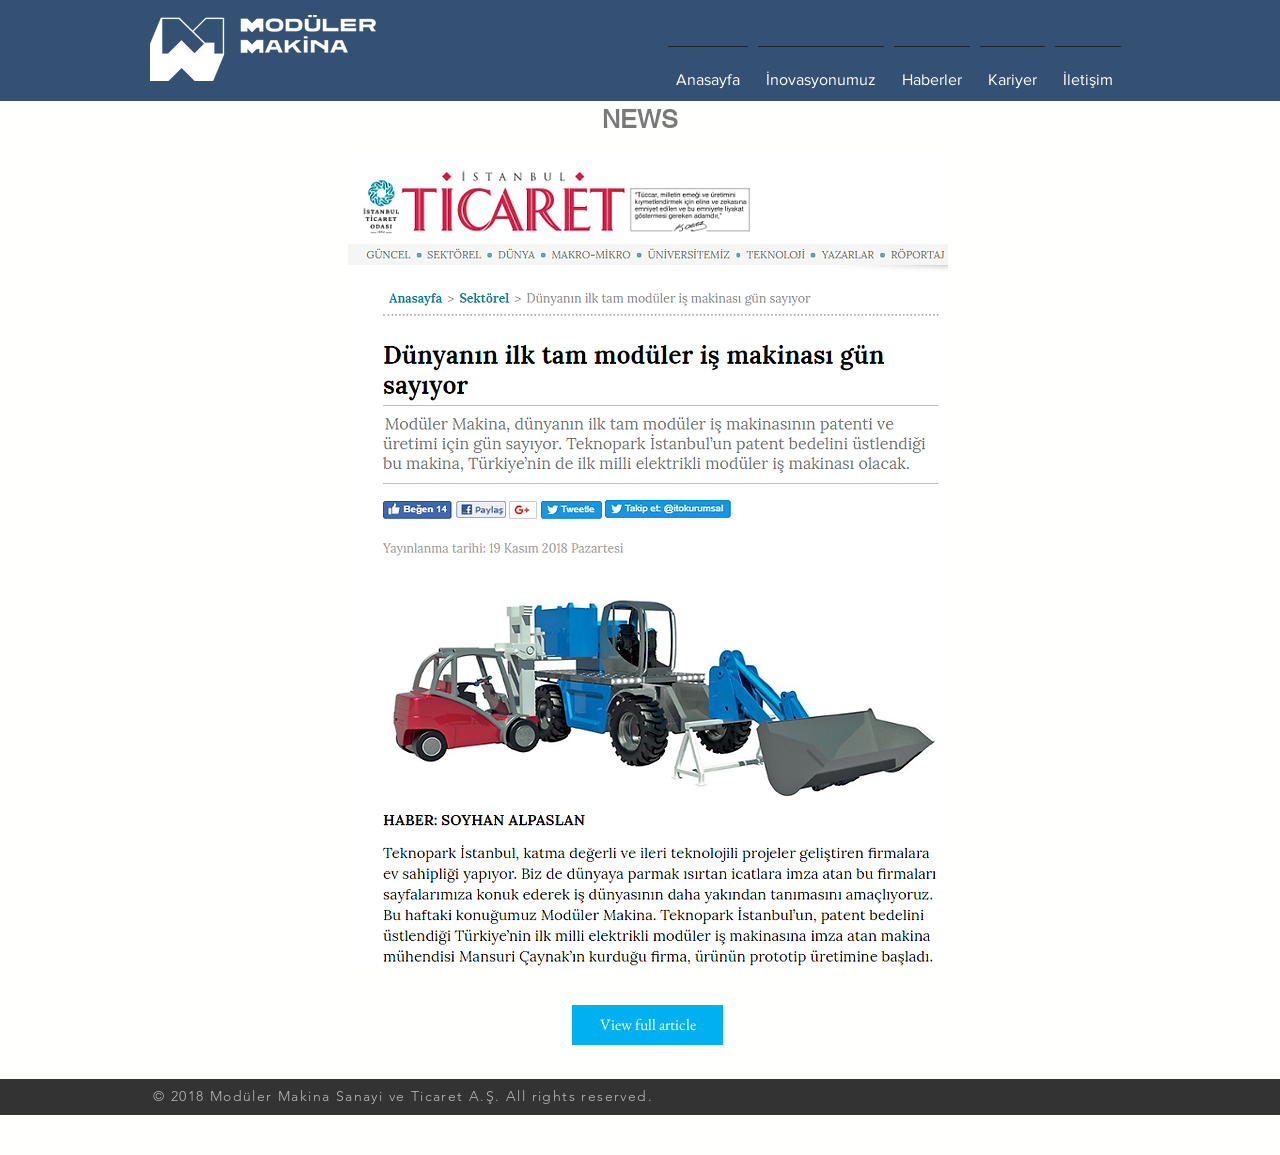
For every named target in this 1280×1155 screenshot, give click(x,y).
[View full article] (647, 1025)
